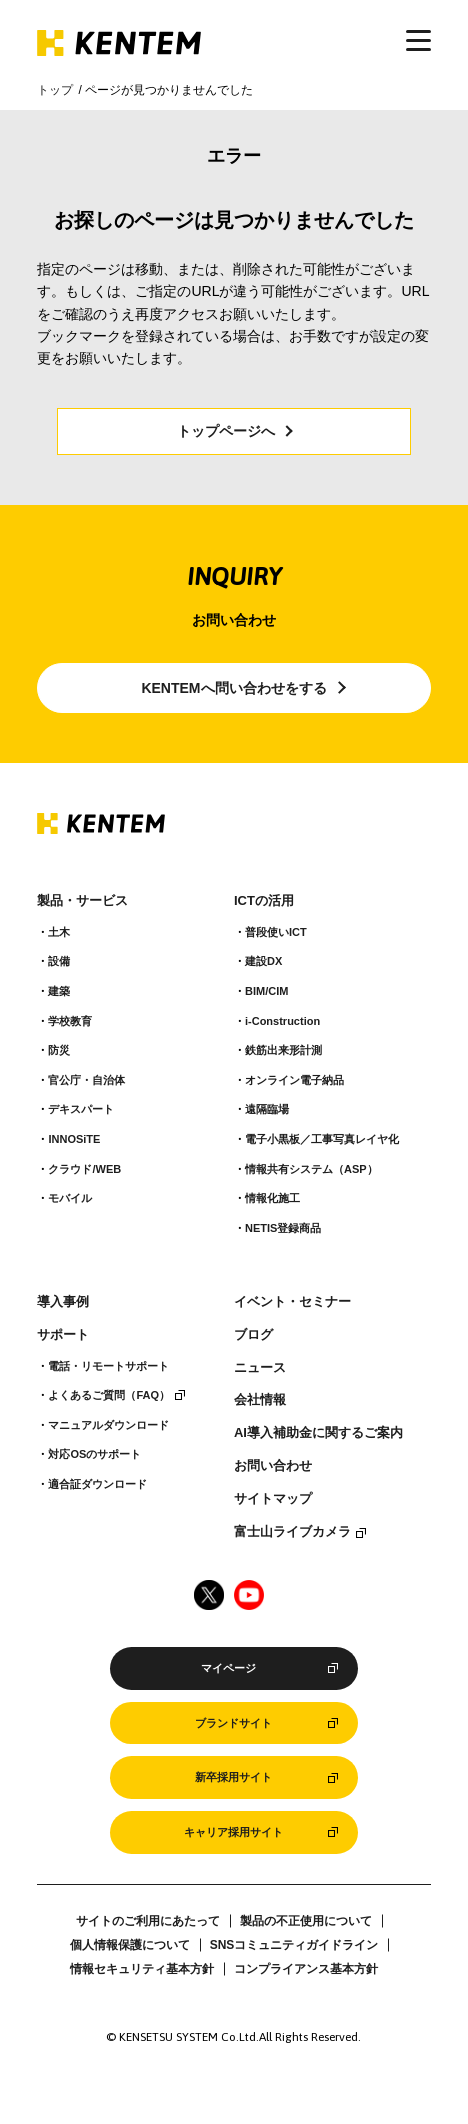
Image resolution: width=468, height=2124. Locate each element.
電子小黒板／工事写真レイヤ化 (322, 1139)
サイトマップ (273, 1499)
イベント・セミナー (292, 1302)
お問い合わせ (273, 1466)
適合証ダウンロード (97, 1484)
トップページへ (226, 431)
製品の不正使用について (306, 1921)
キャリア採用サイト (233, 1832)
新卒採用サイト (233, 1777)
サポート (63, 1335)
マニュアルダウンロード (108, 1425)
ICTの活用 (264, 901)
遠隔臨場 (267, 1109)
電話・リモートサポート (108, 1366)
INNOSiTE (74, 1139)
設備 (59, 961)
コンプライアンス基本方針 (306, 1969)
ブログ (253, 1335)
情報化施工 (272, 1198)
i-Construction (282, 1021)
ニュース (260, 1368)
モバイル (70, 1198)
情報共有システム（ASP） (311, 1169)
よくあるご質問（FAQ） (109, 1395)
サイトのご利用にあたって (148, 1921)
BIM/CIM (266, 991)
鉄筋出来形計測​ (283, 1050)
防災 (59, 1050)
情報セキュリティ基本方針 (142, 1969)
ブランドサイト (233, 1723)
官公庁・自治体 (86, 1080)
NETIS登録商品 (283, 1228)
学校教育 (70, 1021)
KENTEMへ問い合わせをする (233, 688)
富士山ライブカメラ (292, 1532)
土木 (59, 932)
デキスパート (81, 1109)
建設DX (263, 961)
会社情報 (260, 1400)
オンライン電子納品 (294, 1080)
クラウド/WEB (84, 1169)
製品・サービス (82, 901)
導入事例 (63, 1302)
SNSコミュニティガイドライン (294, 1945)
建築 (59, 991)
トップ (55, 90)
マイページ (228, 1668)
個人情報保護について (130, 1945)
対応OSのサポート (94, 1454)
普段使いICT (276, 932)
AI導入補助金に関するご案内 (318, 1433)
